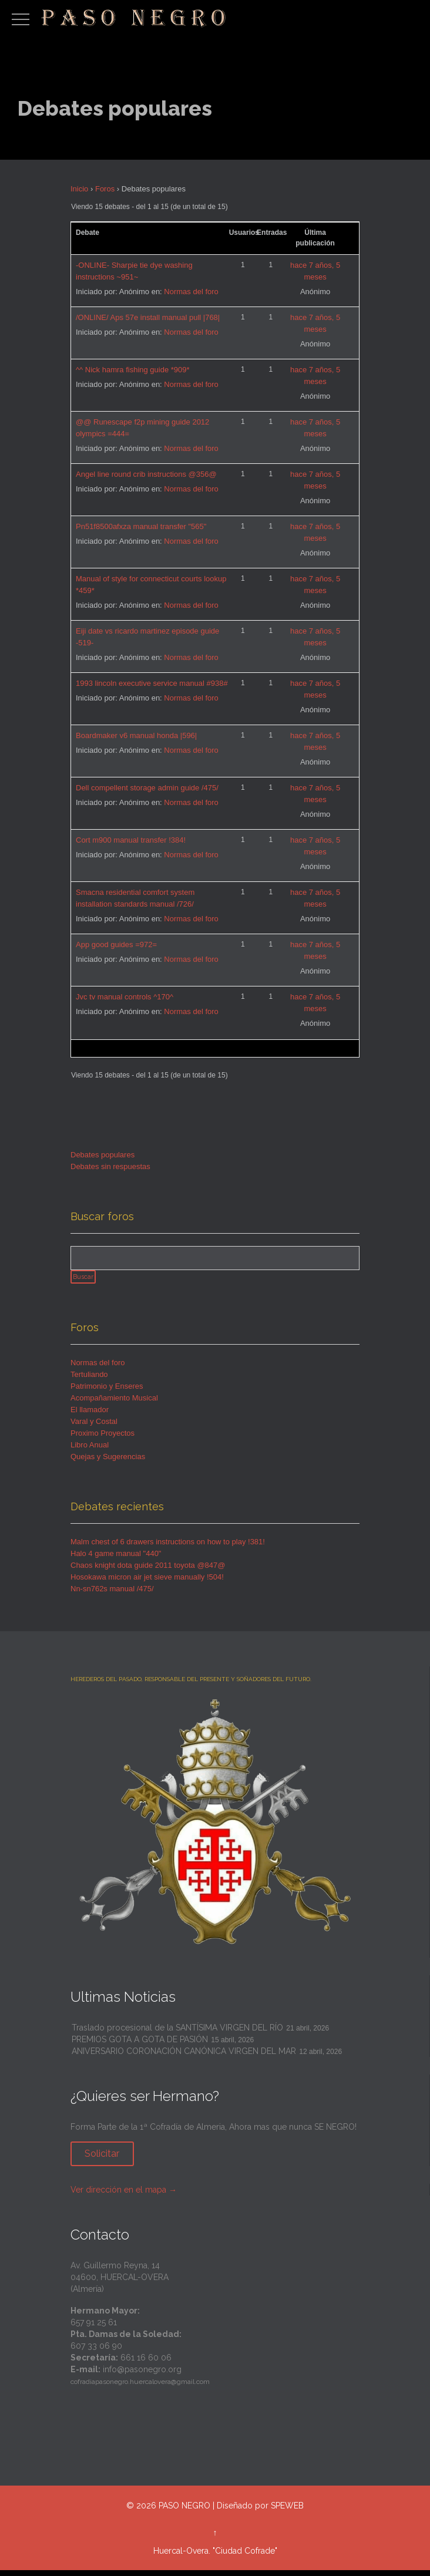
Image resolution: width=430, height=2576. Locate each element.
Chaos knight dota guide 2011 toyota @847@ (147, 1570)
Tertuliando (89, 1379)
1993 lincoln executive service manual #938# (152, 683)
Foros (105, 188)
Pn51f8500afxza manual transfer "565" (141, 526)
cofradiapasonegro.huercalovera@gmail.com (140, 2387)
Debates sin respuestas (110, 1166)
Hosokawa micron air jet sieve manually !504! (147, 1582)
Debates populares (102, 1154)
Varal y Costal (93, 1426)
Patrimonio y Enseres (106, 1391)
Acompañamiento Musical (114, 1403)
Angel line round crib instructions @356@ (146, 474)
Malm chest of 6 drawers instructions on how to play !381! (167, 1547)
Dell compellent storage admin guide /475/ (147, 787)
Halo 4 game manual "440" (116, 1558)
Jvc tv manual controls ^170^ (124, 996)
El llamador (89, 1414)
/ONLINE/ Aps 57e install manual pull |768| (148, 317)
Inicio (79, 188)
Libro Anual (89, 1450)
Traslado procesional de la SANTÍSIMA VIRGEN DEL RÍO (177, 2033)
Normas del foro (191, 291)
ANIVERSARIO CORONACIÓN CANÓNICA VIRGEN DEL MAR (184, 2056)
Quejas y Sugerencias (107, 1461)
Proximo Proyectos (102, 1438)
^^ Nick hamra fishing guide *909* (133, 369)
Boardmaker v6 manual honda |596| (136, 735)
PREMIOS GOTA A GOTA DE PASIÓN (140, 2044)
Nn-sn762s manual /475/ (112, 1594)
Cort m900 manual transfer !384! (131, 840)
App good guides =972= (116, 944)
